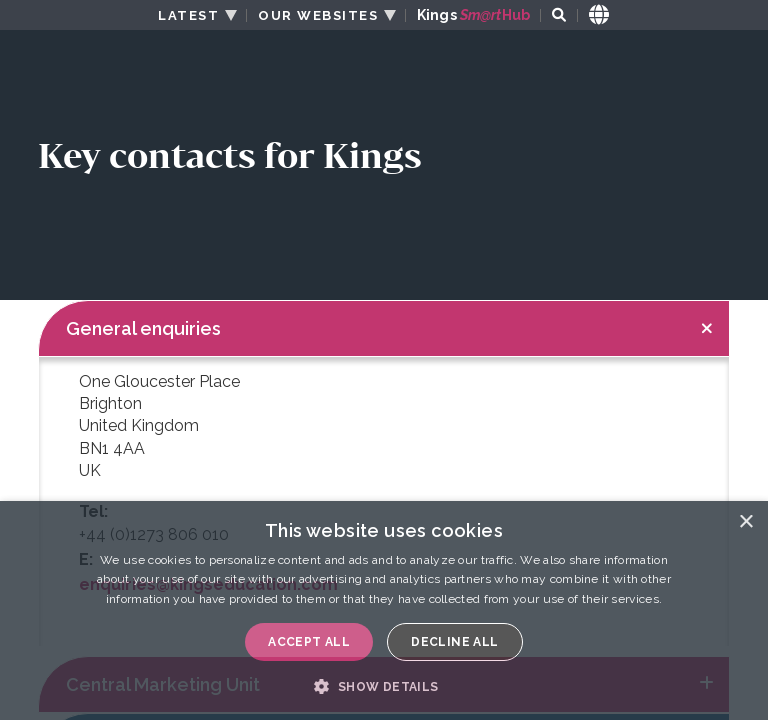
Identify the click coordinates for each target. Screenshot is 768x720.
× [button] (745, 522)
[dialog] (384, 610)
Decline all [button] (454, 642)
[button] (383, 686)
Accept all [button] (309, 642)
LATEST (188, 15)
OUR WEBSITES (318, 15)
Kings (473, 15)
